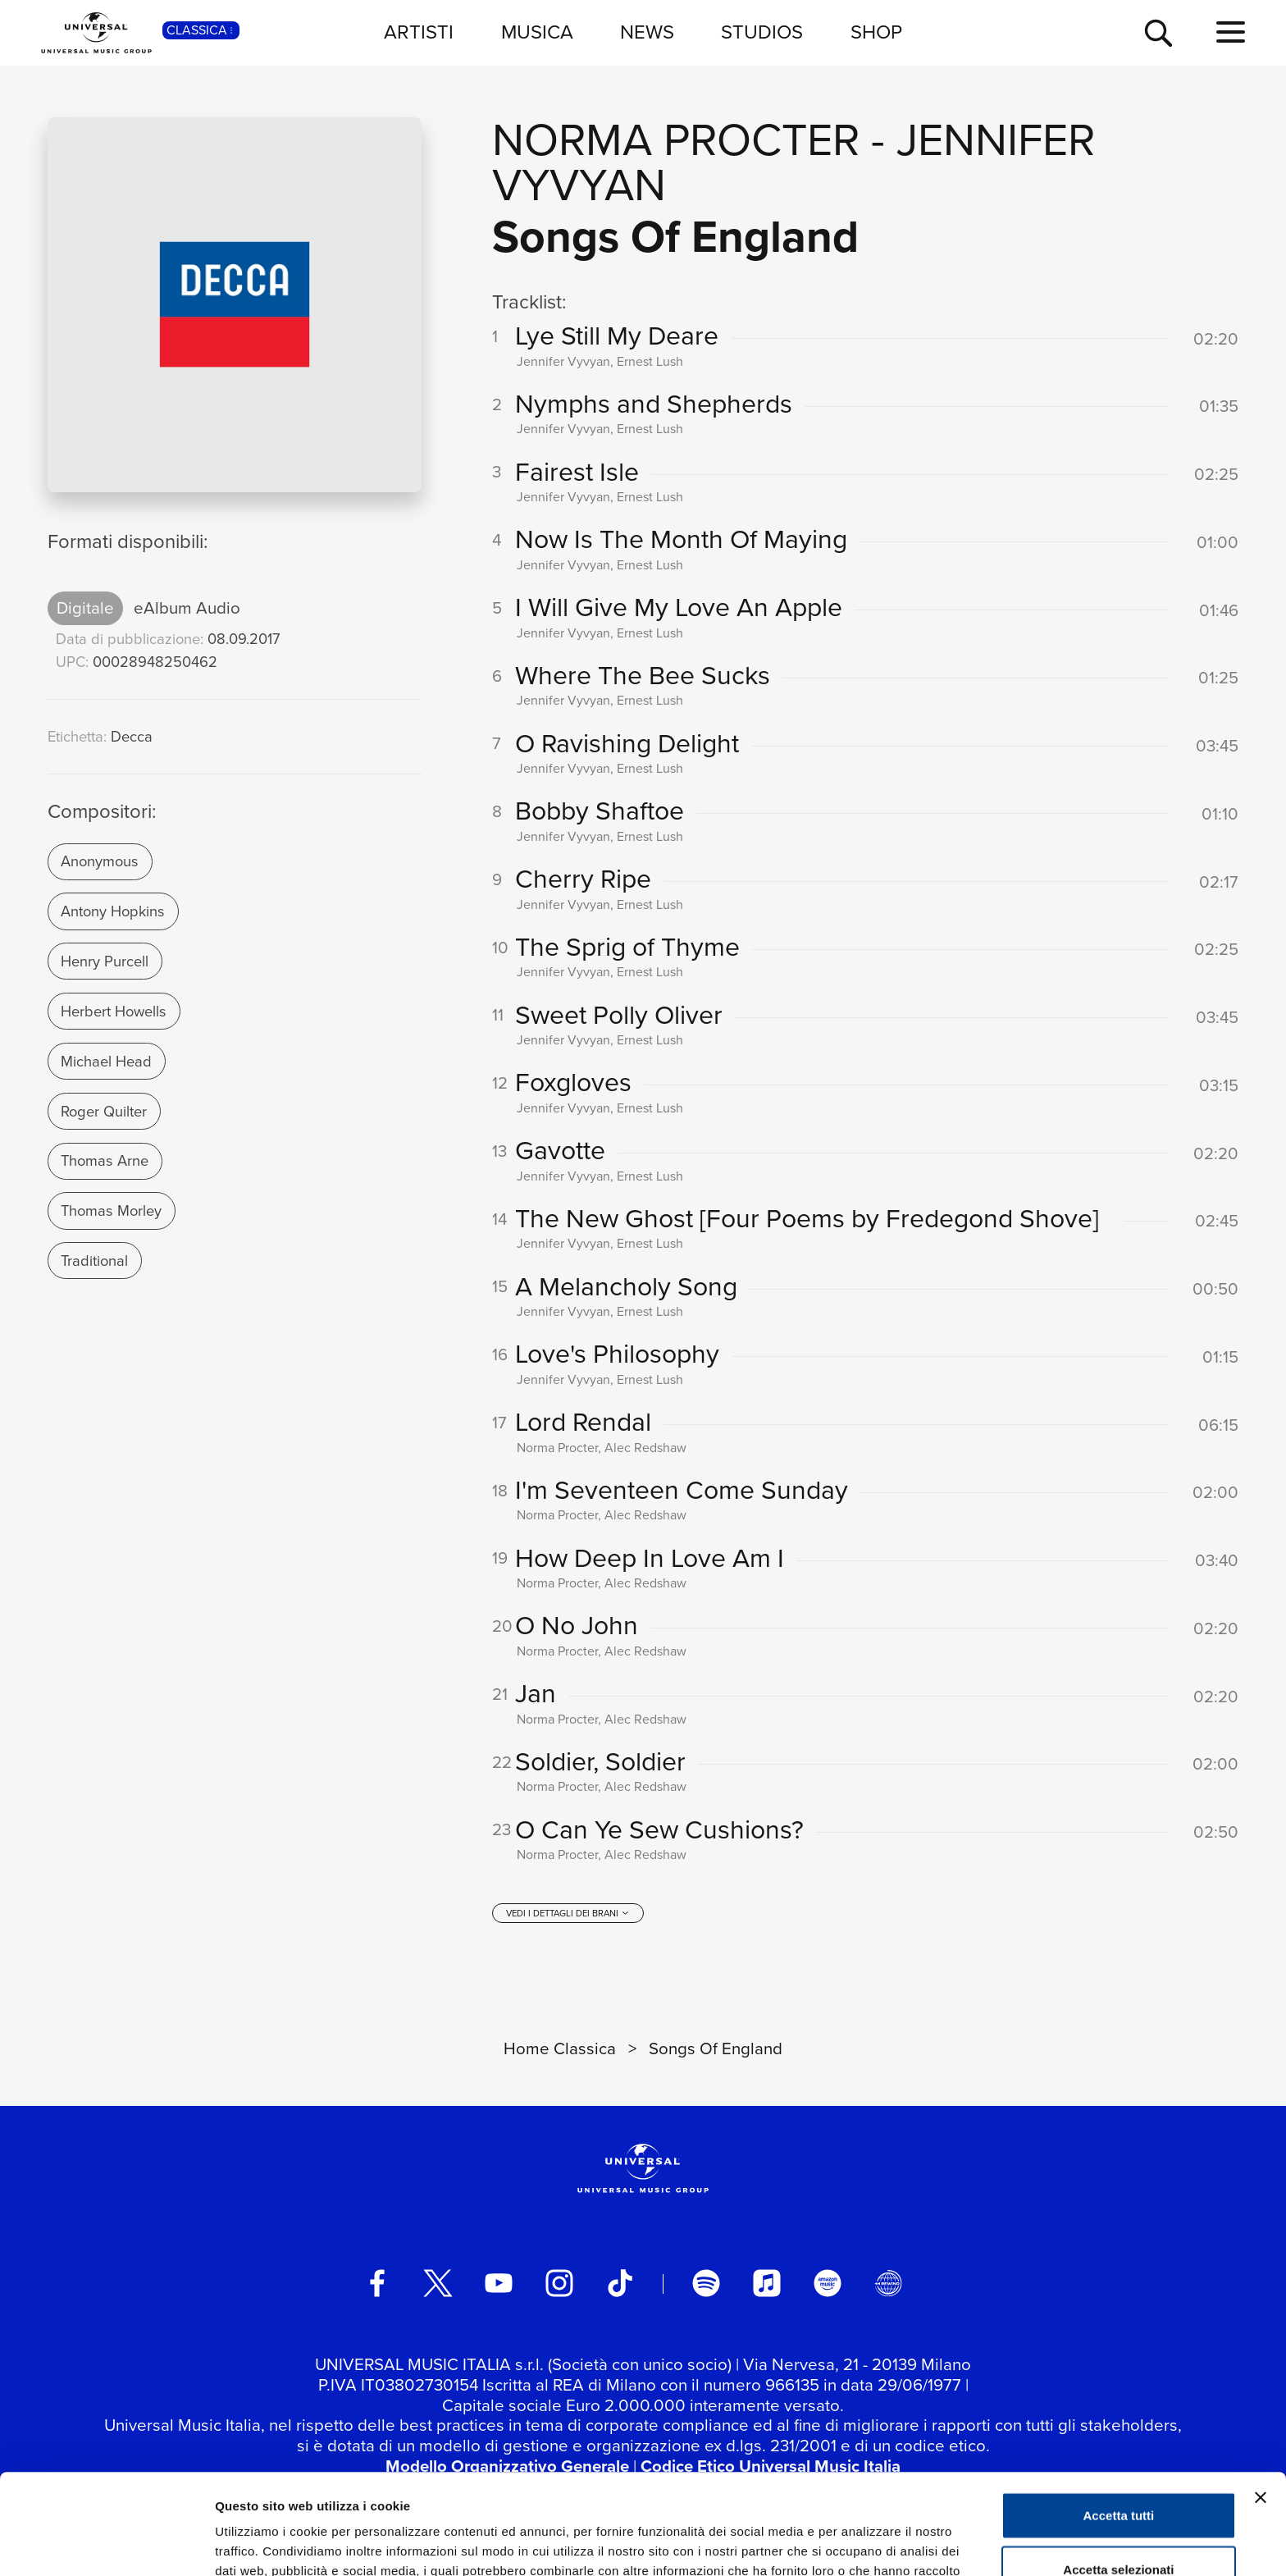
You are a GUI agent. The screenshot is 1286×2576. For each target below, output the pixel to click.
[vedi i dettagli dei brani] (567, 1913)
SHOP (876, 32)
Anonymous (100, 861)
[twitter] (438, 2283)
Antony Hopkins (113, 911)
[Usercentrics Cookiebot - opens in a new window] (106, 2544)
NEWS (647, 32)
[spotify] (706, 2283)
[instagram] (559, 2283)
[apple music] (767, 2283)
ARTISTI (419, 32)
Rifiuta (1119, 2522)
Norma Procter (676, 140)
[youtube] (499, 2283)
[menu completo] (1230, 33)
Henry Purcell (104, 961)
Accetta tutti (1119, 2415)
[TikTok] (620, 2283)
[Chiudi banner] (1260, 2397)
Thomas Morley (111, 1210)
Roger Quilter (104, 1111)
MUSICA (537, 32)
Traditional (94, 1260)
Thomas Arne (104, 1160)
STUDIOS (762, 32)
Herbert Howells (113, 1011)
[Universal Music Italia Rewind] (888, 2283)
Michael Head (106, 1061)
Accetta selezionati (1118, 2469)
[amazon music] (827, 2283)
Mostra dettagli (863, 2544)
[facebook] (377, 2283)
